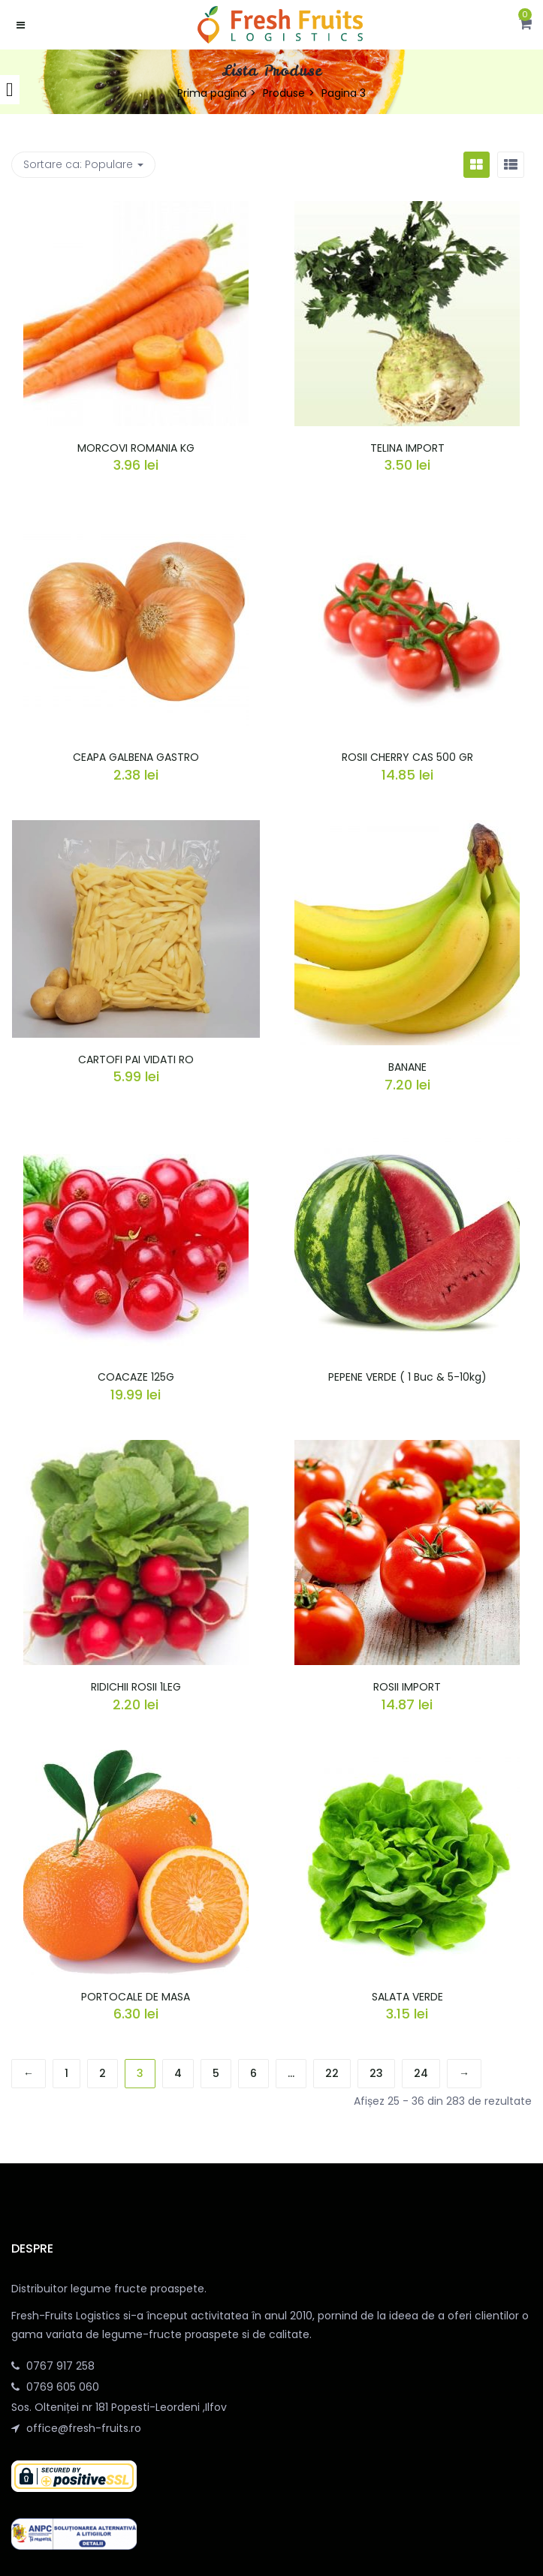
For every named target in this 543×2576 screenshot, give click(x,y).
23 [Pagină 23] (376, 2073)
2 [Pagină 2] (102, 2073)
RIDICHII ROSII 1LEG (136, 1686)
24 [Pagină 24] (421, 2073)
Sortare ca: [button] (83, 164)
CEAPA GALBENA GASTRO (136, 757)
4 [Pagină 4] (178, 2073)
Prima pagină (211, 93)
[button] (525, 24)
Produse (284, 93)
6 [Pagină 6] (253, 2073)
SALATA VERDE (407, 1996)
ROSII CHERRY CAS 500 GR (407, 757)
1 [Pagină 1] (66, 2073)
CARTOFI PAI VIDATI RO (136, 1059)
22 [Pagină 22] (332, 2073)
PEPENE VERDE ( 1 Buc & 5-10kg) (407, 1376)
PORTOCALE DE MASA (135, 1996)
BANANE (407, 1067)
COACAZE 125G (136, 1376)
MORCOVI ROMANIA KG (136, 447)
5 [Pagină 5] (216, 2073)
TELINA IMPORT (407, 447)
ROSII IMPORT (407, 1686)
